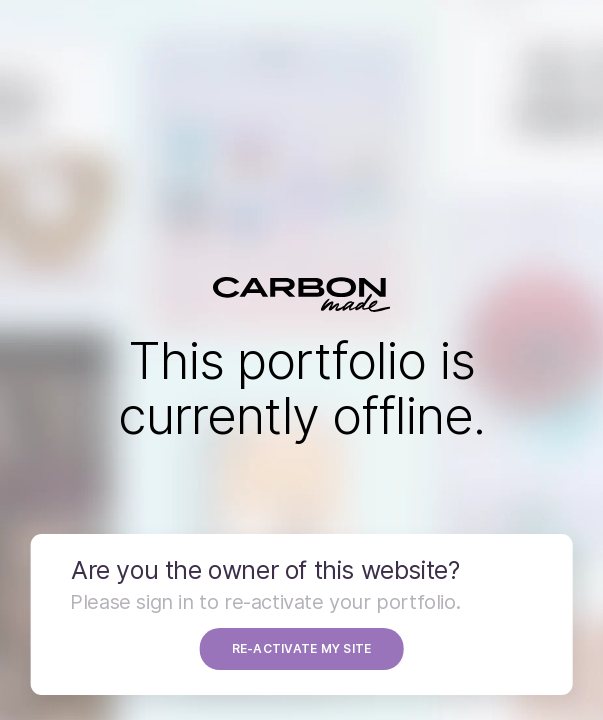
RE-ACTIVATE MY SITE (302, 648)
